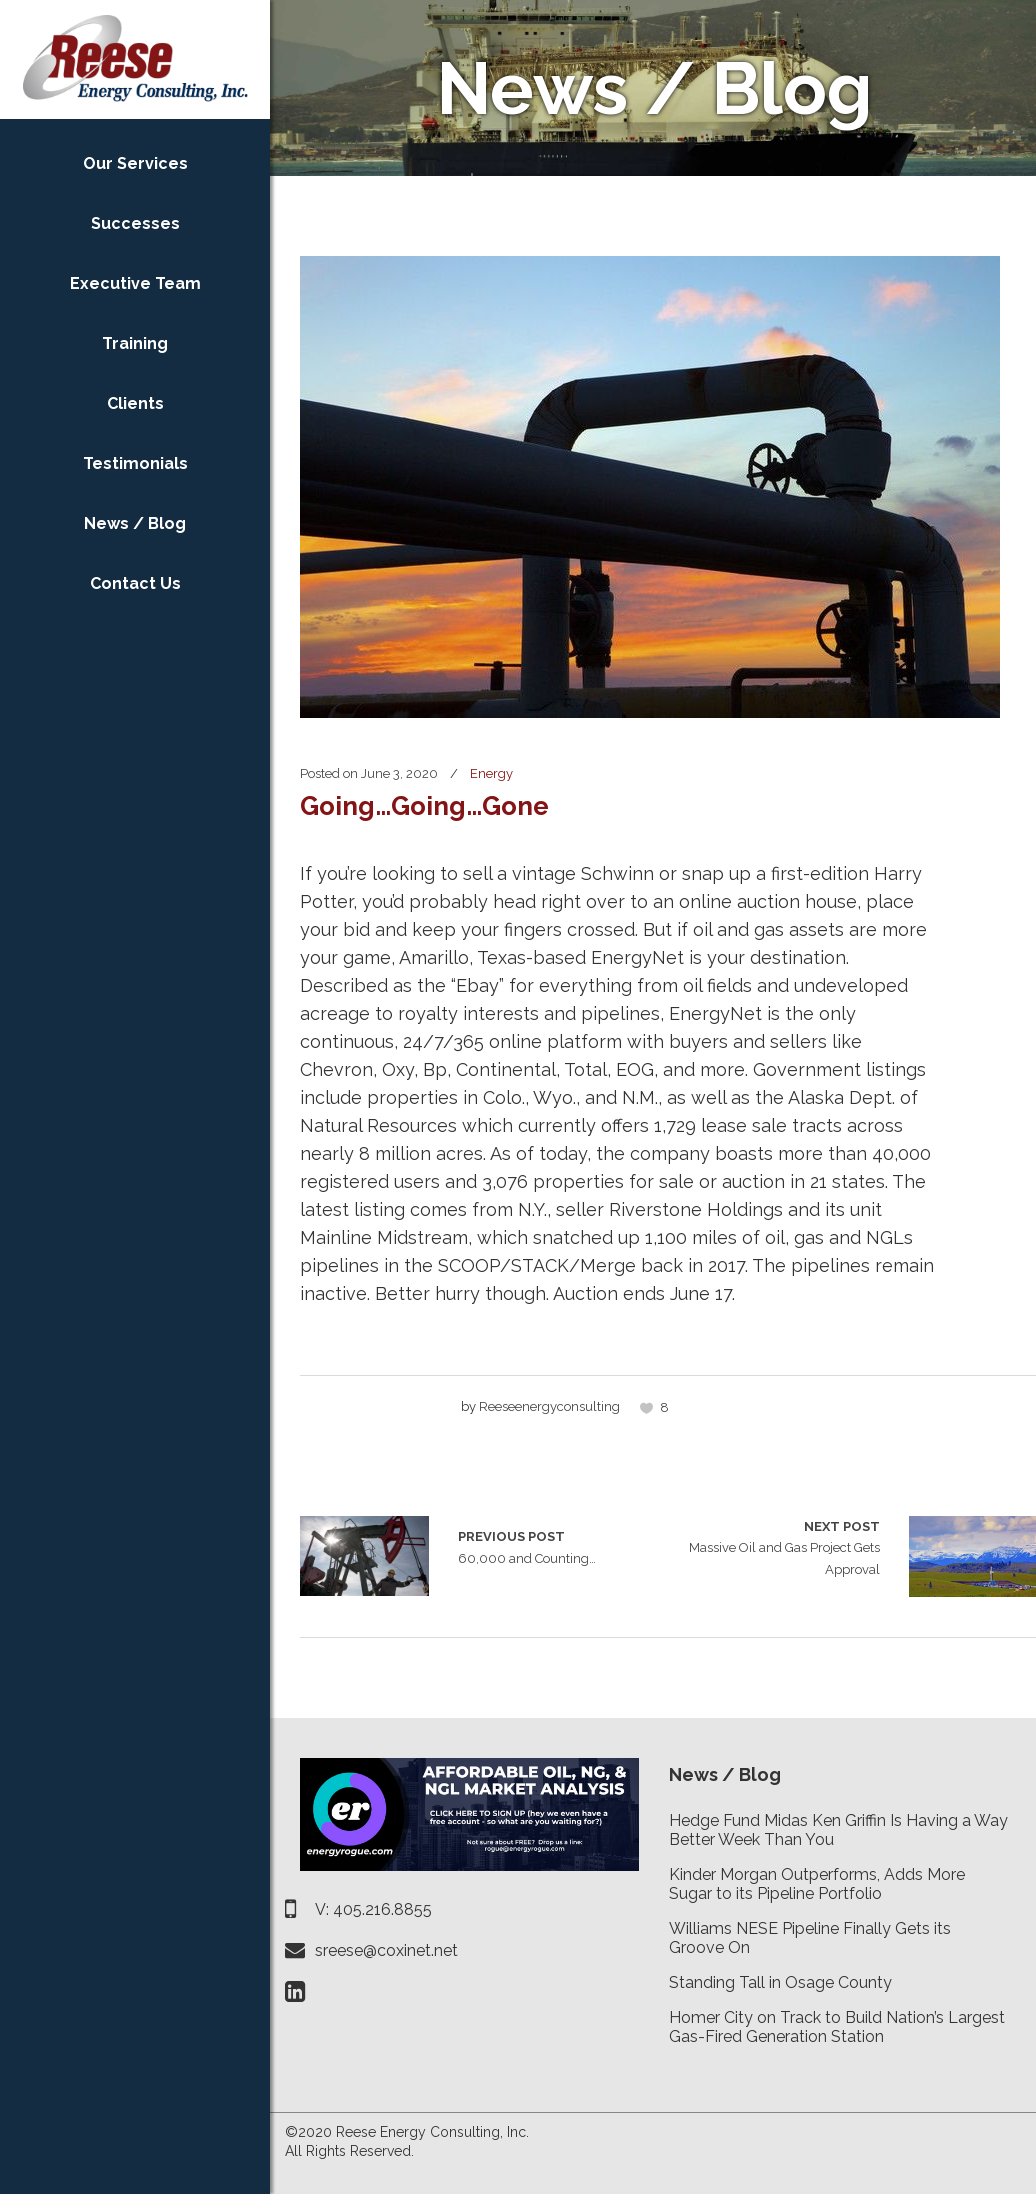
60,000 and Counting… (364, 1556)
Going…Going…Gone (424, 806)
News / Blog (725, 1774)
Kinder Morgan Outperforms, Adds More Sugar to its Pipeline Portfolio (817, 1884)
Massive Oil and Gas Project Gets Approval (774, 1546)
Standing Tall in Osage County (780, 1982)
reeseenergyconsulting (549, 1406)
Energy (491, 773)
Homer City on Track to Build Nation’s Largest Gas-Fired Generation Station (837, 2027)
